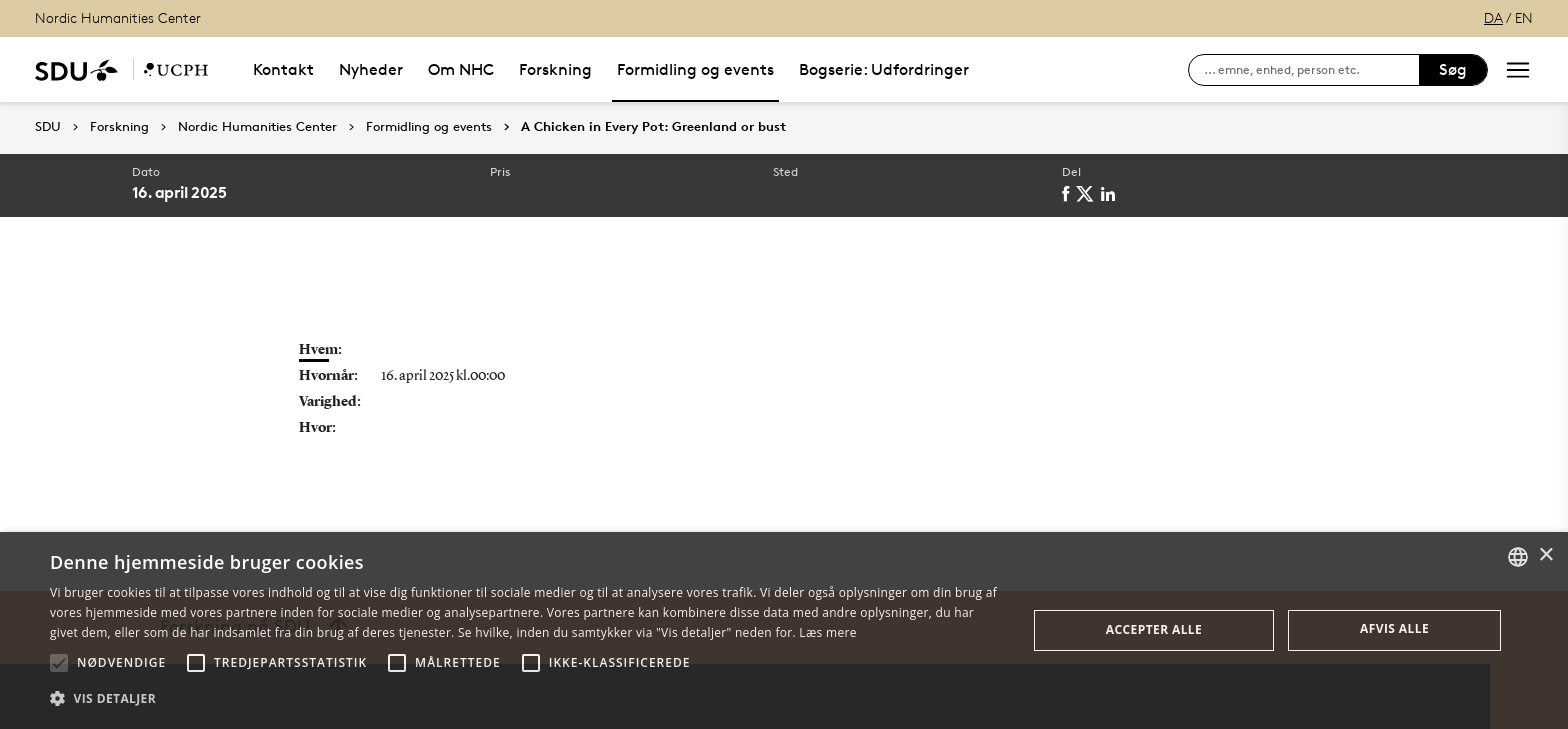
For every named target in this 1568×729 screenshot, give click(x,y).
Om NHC (461, 69)
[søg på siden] (1311, 70)
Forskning (555, 69)
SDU (48, 126)
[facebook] (1069, 194)
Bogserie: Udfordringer (884, 69)
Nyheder (371, 69)
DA (1493, 17)
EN (1524, 17)
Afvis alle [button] (1394, 628)
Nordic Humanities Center (118, 17)
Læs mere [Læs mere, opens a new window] (827, 632)
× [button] (1545, 555)
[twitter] (1088, 194)
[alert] (784, 630)
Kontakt (283, 69)
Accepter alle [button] (1154, 629)
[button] (59, 663)
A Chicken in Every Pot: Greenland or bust (653, 127)
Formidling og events (695, 69)
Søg (1453, 69)
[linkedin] (1111, 194)
